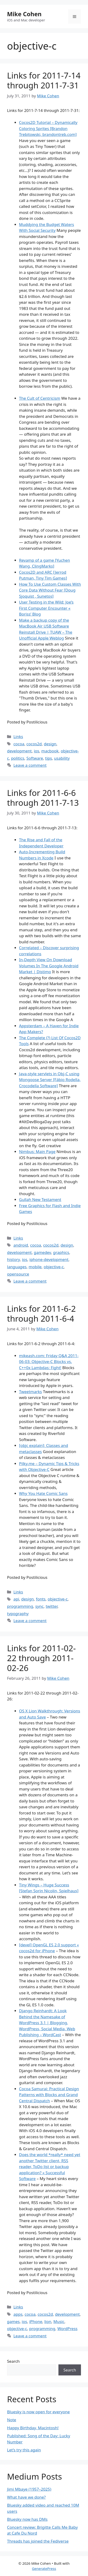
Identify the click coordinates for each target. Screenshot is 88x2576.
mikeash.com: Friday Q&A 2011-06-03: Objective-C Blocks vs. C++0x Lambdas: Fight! (49, 1361)
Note (11, 2419)
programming (20, 1606)
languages (17, 1266)
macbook (50, 751)
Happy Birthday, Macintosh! (33, 2427)
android (20, 1245)
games (13, 2321)
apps (18, 2314)
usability (62, 758)
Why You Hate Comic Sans (43, 1493)
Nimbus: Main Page (37, 1151)
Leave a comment (29, 765)
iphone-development (48, 1259)
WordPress (67, 2328)
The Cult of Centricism (39, 398)
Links (18, 736)
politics (17, 758)
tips (48, 758)
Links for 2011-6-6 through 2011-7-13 (43, 797)
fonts (41, 1599)
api (16, 1599)
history (13, 1259)
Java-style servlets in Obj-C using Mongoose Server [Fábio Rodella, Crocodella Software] (49, 1079)
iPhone (35, 2321)
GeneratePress (44, 2568)
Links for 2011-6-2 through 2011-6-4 (41, 1313)
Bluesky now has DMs (27, 2519)
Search (13, 2361)
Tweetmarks (30, 1391)
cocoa (18, 744)
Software (34, 758)
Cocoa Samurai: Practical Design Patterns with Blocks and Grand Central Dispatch (49, 2094)
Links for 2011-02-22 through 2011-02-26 (41, 1658)
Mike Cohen (24, 14)
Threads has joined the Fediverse (38, 2541)
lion (47, 2321)
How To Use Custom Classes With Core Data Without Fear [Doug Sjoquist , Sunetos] (50, 590)
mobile (35, 1266)
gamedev (42, 1252)
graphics (61, 1252)
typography (18, 1613)
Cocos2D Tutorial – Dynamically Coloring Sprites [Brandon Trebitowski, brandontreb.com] (48, 128)
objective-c (54, 1266)
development (19, 751)
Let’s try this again (24, 2450)
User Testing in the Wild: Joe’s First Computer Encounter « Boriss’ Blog (46, 608)
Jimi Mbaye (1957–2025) (29, 2489)
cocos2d (34, 744)
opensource (18, 1274)
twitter (51, 1606)
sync (39, 1606)
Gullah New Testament (40, 1199)
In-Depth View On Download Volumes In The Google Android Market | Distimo (48, 965)
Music (59, 2321)
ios (36, 751)
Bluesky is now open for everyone (38, 2411)
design (50, 744)
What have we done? (26, 2497)
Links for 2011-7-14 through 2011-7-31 (43, 80)
